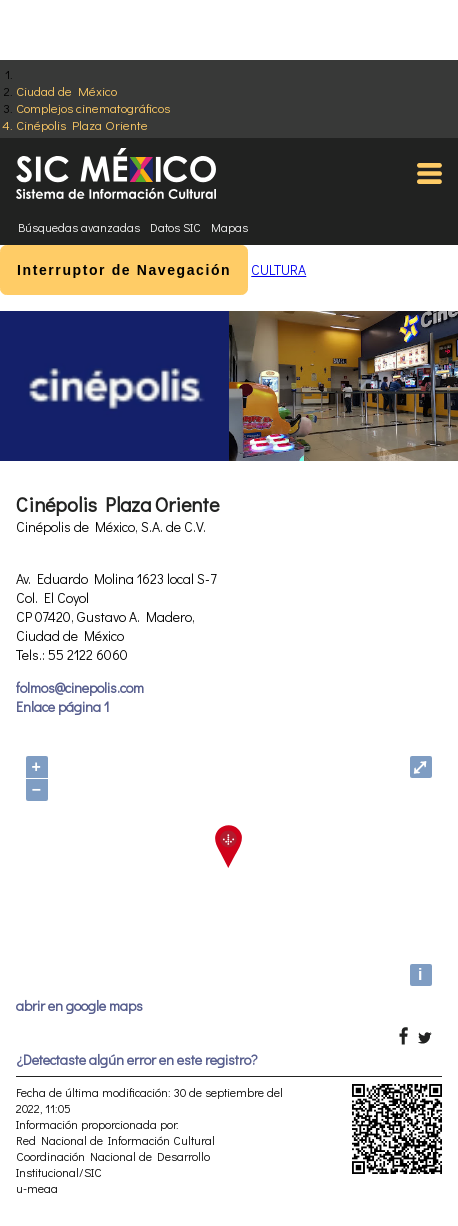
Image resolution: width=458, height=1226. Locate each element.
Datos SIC (175, 227)
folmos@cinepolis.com (80, 687)
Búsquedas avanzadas (79, 227)
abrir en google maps (79, 1005)
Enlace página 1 (62, 706)
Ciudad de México (66, 90)
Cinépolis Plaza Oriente (82, 124)
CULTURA (278, 269)
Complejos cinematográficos (93, 107)
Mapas (229, 227)
